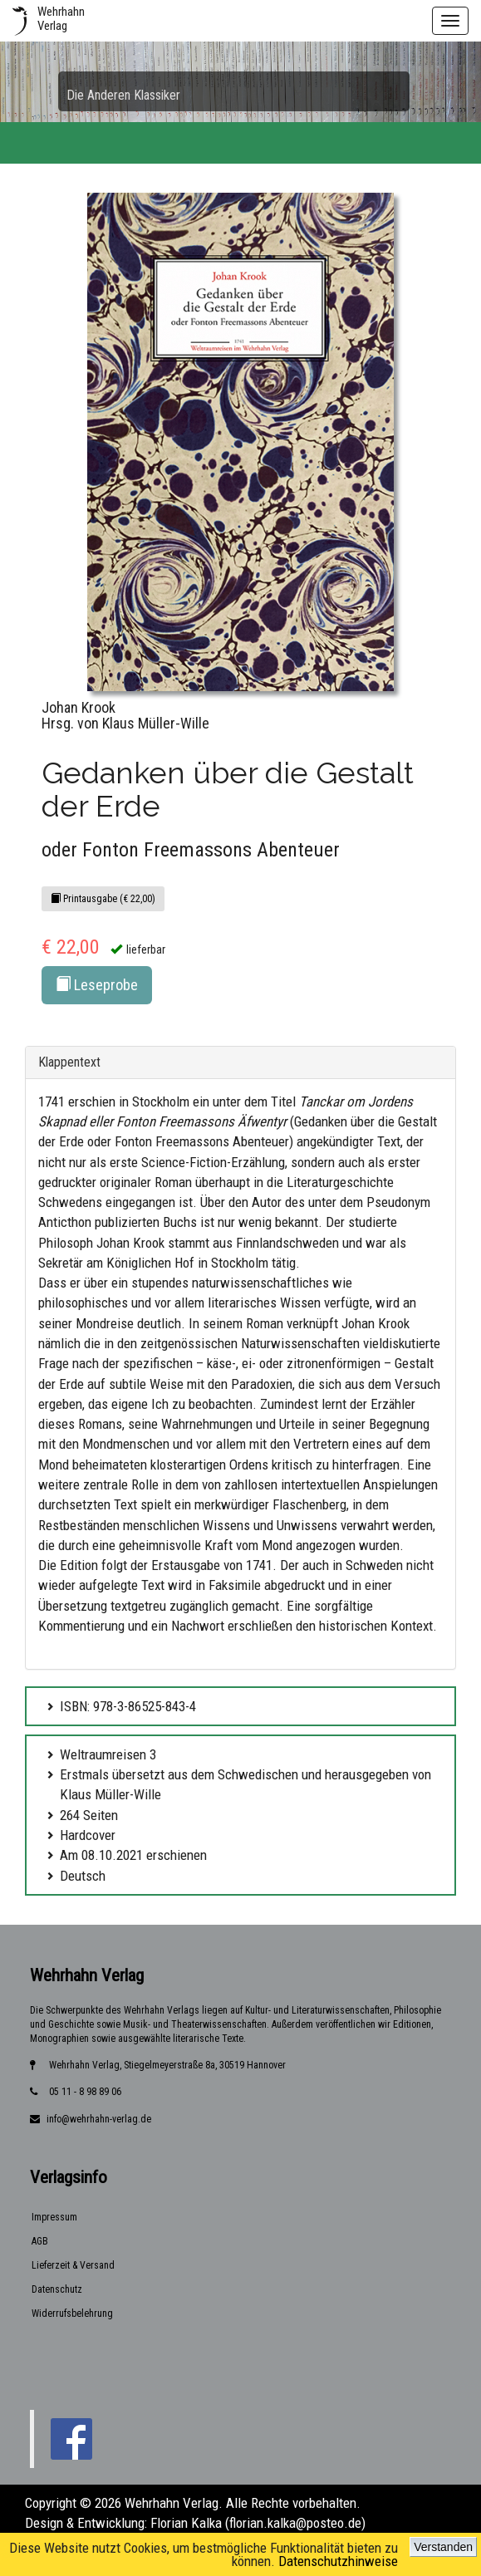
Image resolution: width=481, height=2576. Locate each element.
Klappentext (69, 1062)
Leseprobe (97, 985)
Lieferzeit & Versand (73, 2265)
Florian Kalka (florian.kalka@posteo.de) (258, 2523)
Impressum (54, 2217)
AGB (40, 2241)
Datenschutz (57, 2289)
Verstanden (443, 2547)
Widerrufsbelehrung (72, 2313)
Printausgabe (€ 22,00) (103, 899)
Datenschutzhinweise (338, 2561)
